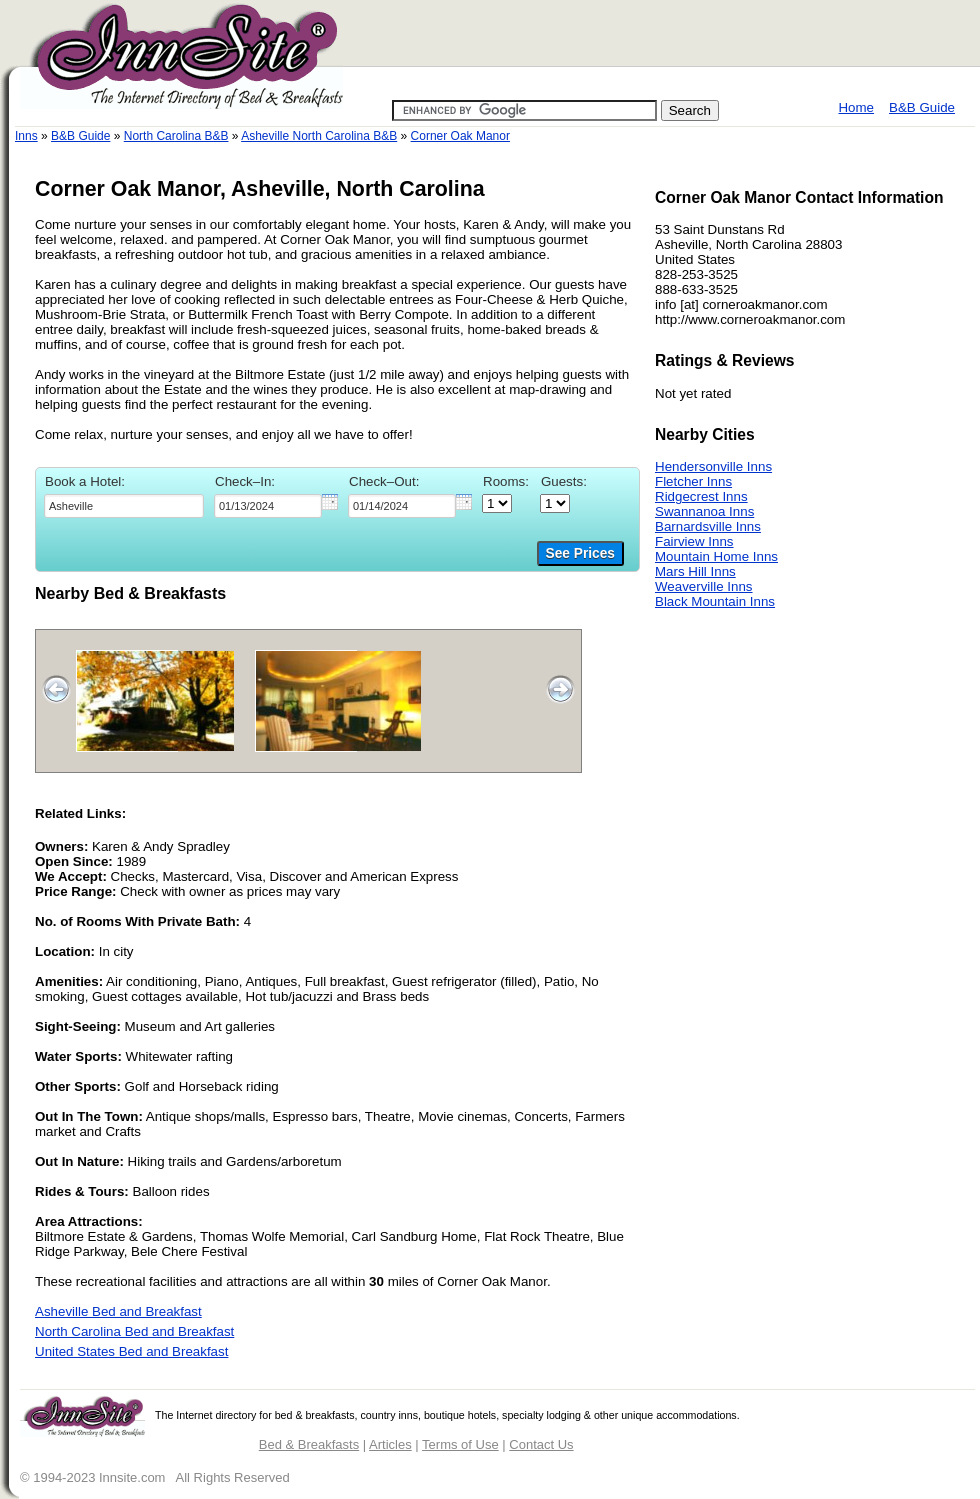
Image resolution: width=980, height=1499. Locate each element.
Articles (390, 1444)
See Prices (580, 553)
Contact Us (541, 1444)
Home (856, 107)
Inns (26, 136)
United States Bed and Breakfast (131, 1351)
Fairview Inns (694, 541)
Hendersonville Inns (713, 466)
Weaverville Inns (704, 586)
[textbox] (124, 506)
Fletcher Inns (693, 481)
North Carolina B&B (176, 136)
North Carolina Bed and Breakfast (134, 1331)
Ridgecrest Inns (701, 496)
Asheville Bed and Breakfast (118, 1311)
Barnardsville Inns (708, 526)
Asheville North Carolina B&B (319, 136)
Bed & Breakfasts (309, 1444)
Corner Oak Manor (460, 136)
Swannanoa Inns (704, 511)
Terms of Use (460, 1444)
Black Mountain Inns (715, 601)
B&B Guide (922, 107)
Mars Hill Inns (695, 571)
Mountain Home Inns (716, 556)
